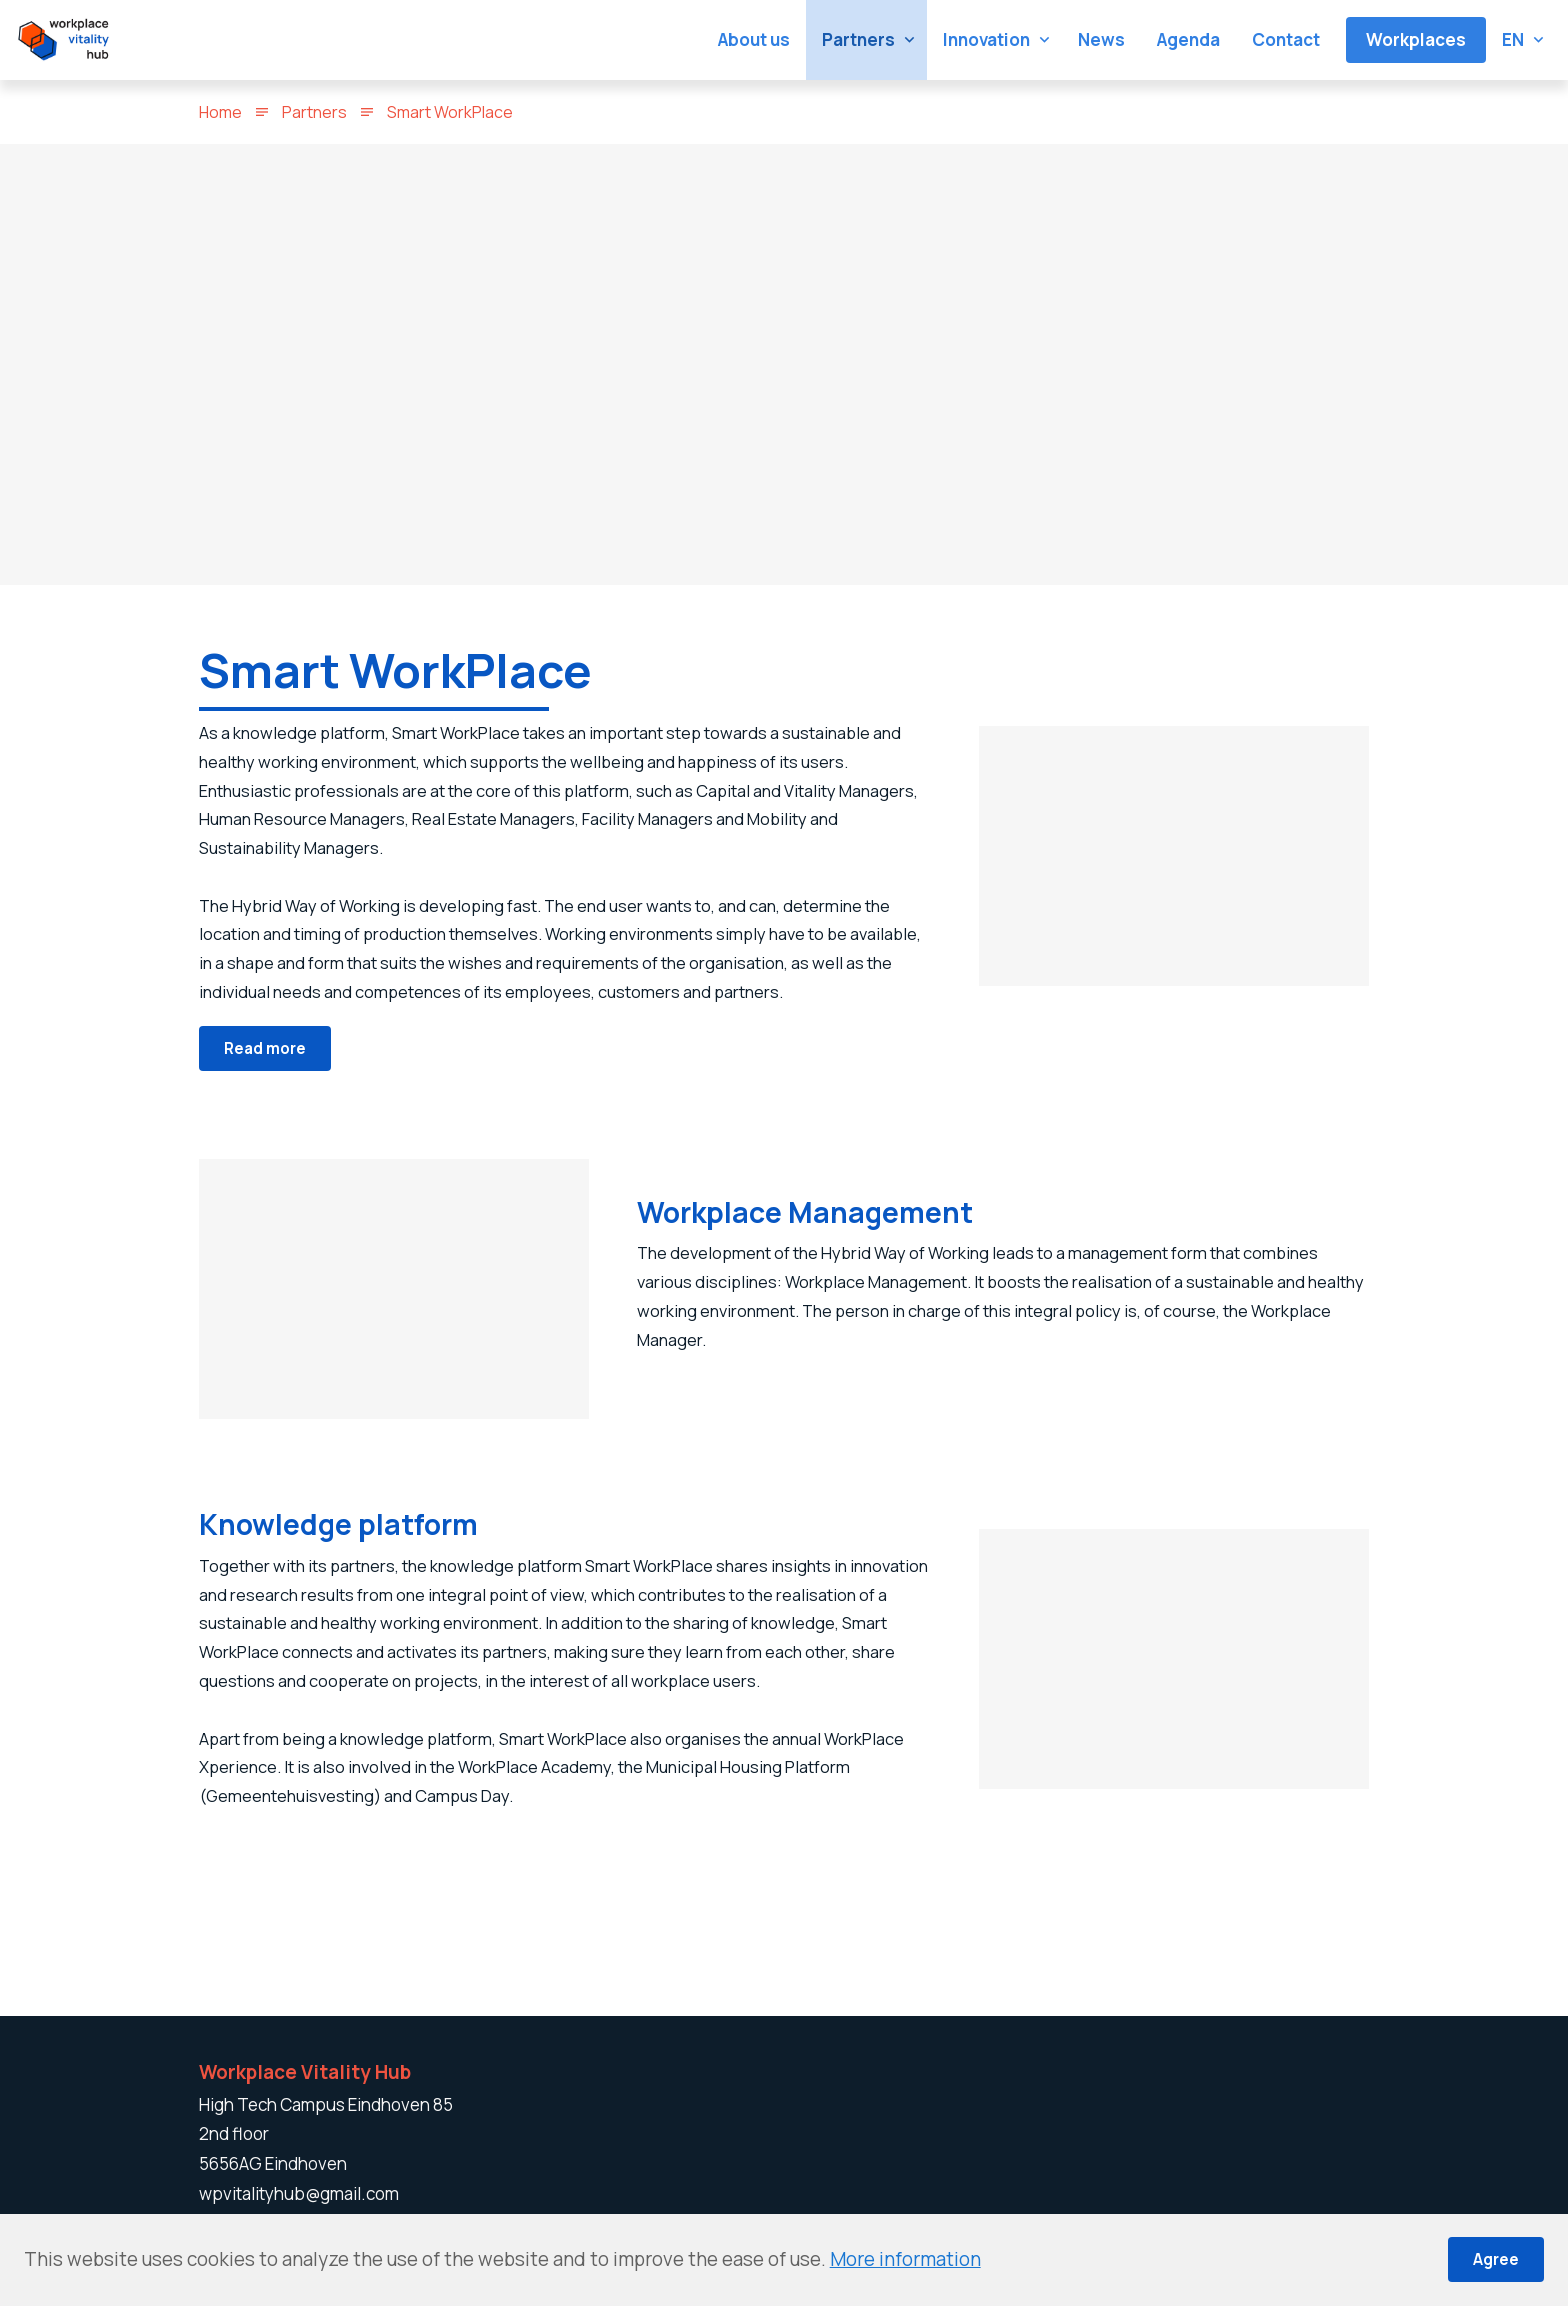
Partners (314, 112)
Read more (265, 1125)
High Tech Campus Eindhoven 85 (326, 2104)
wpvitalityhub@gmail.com (299, 2193)
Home (220, 112)
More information (905, 2259)
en (1513, 39)
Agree (1496, 2259)
